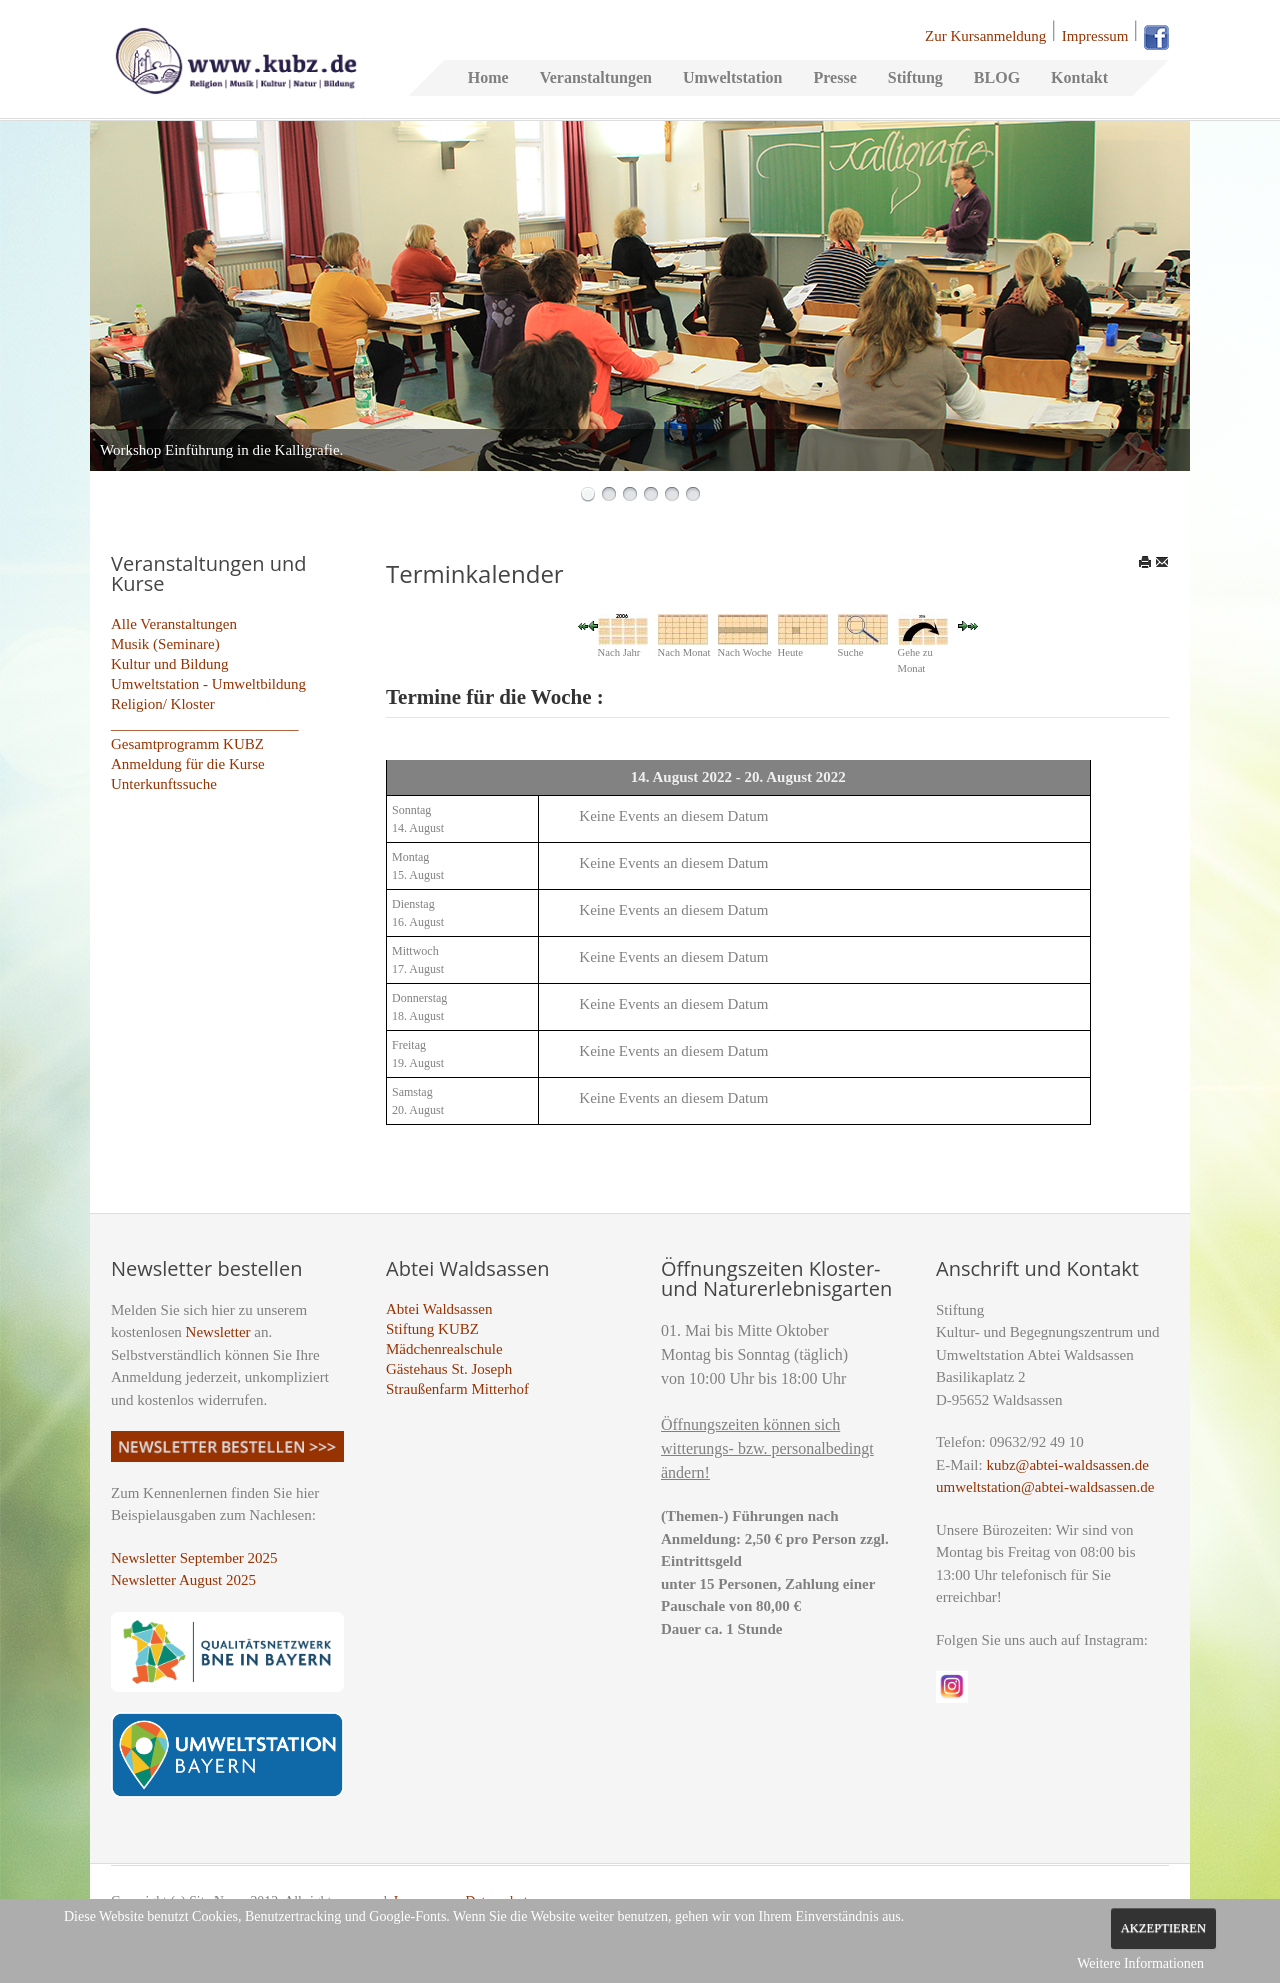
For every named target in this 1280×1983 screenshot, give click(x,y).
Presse (834, 77)
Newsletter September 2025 (194, 1558)
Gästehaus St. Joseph (449, 1369)
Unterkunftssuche (164, 784)
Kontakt (1079, 77)
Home (488, 77)
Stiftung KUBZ (432, 1329)
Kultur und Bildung (170, 664)
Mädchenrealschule (444, 1349)
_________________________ (205, 724)
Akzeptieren (1163, 1928)
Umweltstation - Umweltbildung (208, 684)
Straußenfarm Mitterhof (457, 1389)
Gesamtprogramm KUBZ (187, 744)
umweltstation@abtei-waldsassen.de (1045, 1487)
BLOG (997, 77)
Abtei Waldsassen (439, 1309)
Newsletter (218, 1332)
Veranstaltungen (596, 77)
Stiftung (915, 77)
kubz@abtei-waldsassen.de (1067, 1465)
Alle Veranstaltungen (174, 624)
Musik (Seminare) (165, 644)
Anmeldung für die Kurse (188, 764)
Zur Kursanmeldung (985, 36)
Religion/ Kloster (163, 704)
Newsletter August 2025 (183, 1580)
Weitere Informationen (1140, 1963)
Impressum (1095, 36)
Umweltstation (733, 77)
